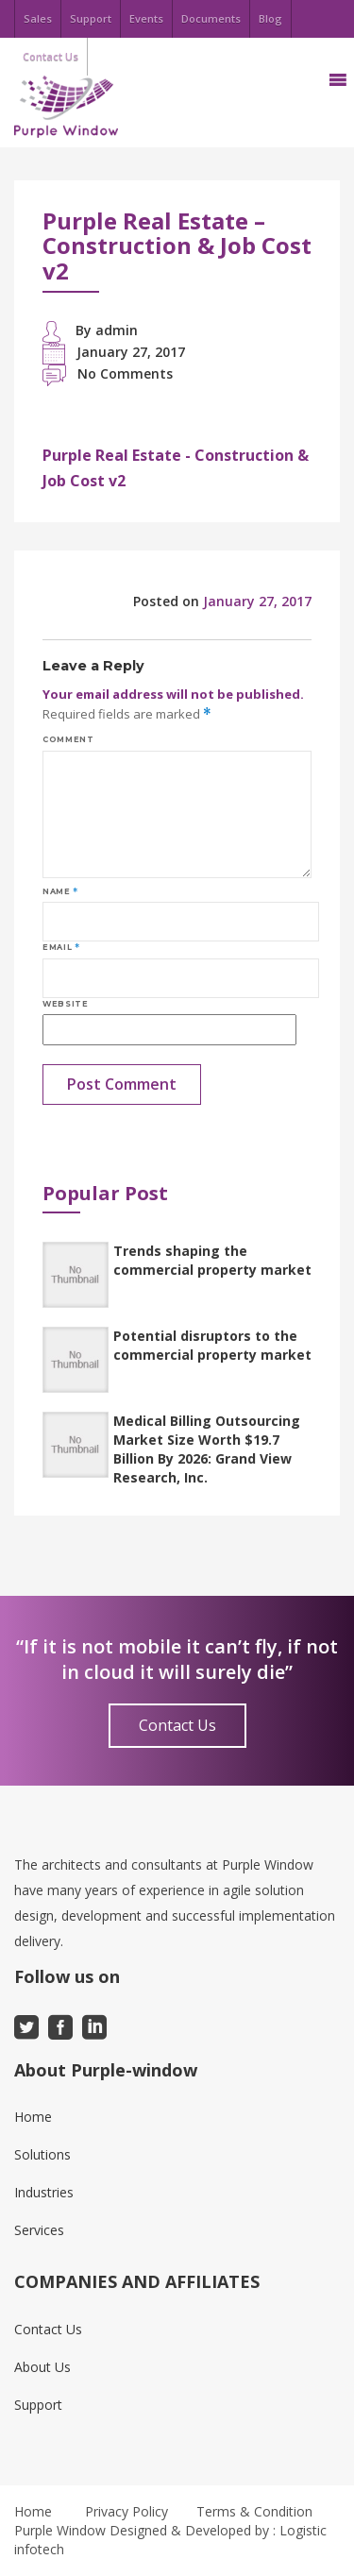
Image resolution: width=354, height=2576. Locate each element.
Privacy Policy (126, 2511)
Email (60, 947)
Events (146, 18)
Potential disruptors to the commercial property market (212, 1345)
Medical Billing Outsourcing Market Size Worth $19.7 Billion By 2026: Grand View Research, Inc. (206, 1449)
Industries (44, 2192)
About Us (42, 2367)
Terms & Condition (254, 2511)
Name (60, 891)
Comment (67, 739)
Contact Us (177, 1725)
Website (65, 1003)
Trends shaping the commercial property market (212, 1260)
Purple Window (60, 2530)
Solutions (42, 2154)
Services (39, 2230)
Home (33, 2117)
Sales (38, 18)
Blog (270, 18)
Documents (211, 18)
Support (90, 18)
